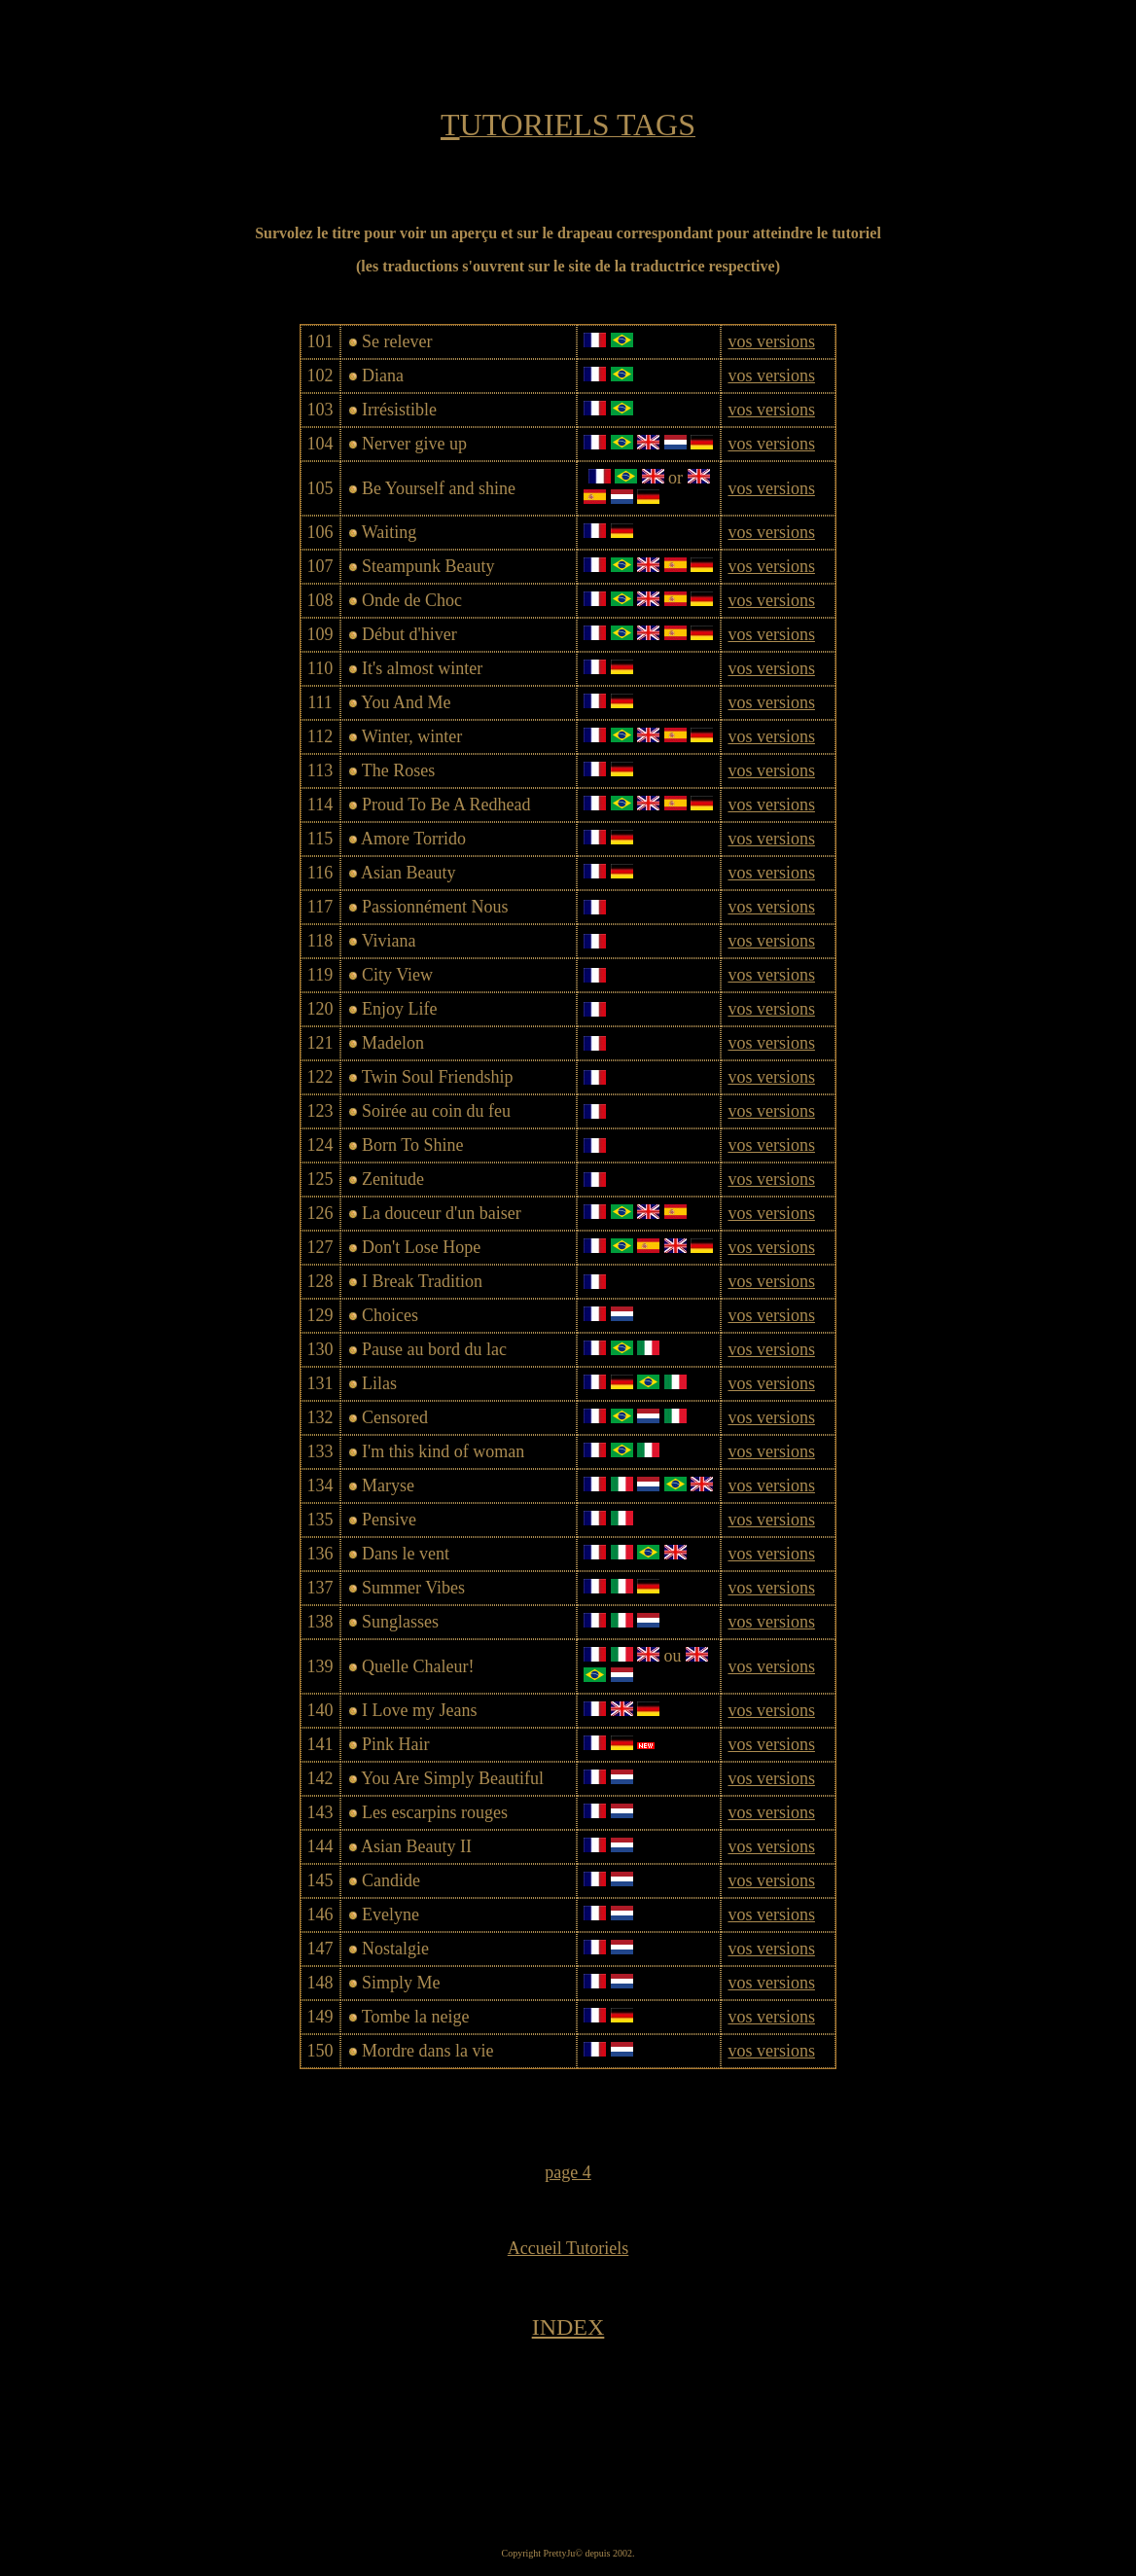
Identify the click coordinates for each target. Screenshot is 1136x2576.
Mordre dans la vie (427, 2050)
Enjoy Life (399, 1009)
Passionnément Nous (435, 906)
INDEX (568, 2327)
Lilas (379, 1383)
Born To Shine (412, 1145)
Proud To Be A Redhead (446, 804)
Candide (391, 1880)
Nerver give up (414, 443)
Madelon (393, 1043)
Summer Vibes (413, 1587)
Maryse (388, 1485)
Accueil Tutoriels (568, 2248)
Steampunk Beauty (428, 566)
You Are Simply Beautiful (452, 1778)
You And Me (405, 702)
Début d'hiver (409, 634)
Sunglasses (400, 1621)
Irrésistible (399, 409)
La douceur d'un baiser (441, 1213)
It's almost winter (422, 668)
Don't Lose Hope (421, 1247)
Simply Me (401, 1982)
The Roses (399, 770)
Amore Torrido (413, 838)
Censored (395, 1417)
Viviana (389, 940)
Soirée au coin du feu (436, 1111)
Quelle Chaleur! (418, 1666)
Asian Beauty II (416, 1846)
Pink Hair (396, 1744)
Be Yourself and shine (438, 488)
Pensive (389, 1519)
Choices (390, 1315)
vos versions (771, 341)
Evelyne (390, 1914)
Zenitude (393, 1179)
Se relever (397, 341)
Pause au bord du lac (434, 1349)
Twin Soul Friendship (438, 1077)
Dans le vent (405, 1553)
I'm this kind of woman (443, 1451)
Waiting (389, 532)
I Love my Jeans (419, 1710)
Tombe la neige (416, 2016)
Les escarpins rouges (435, 1812)
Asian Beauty (408, 872)
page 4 (567, 2172)
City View (397, 974)
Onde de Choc (412, 600)
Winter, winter (412, 736)
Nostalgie (395, 1948)
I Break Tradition (422, 1281)
